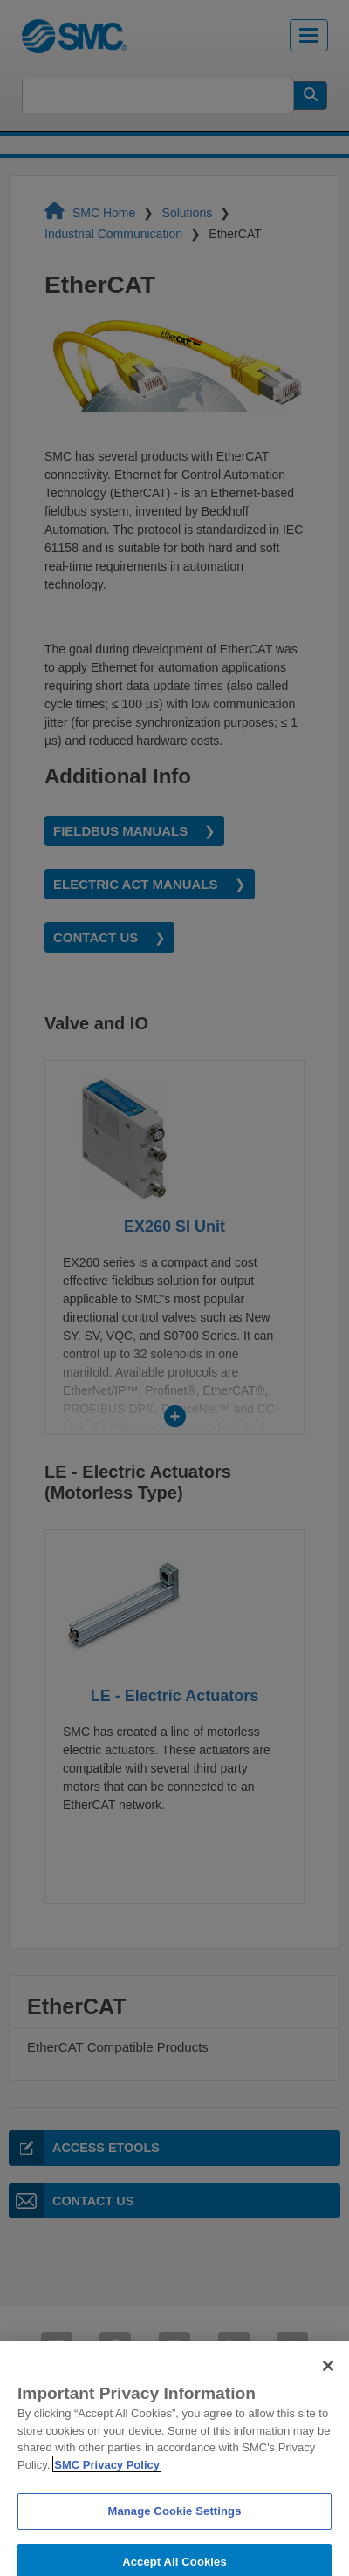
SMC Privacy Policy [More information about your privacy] (107, 2475)
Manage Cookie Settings (174, 2522)
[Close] (328, 2377)
